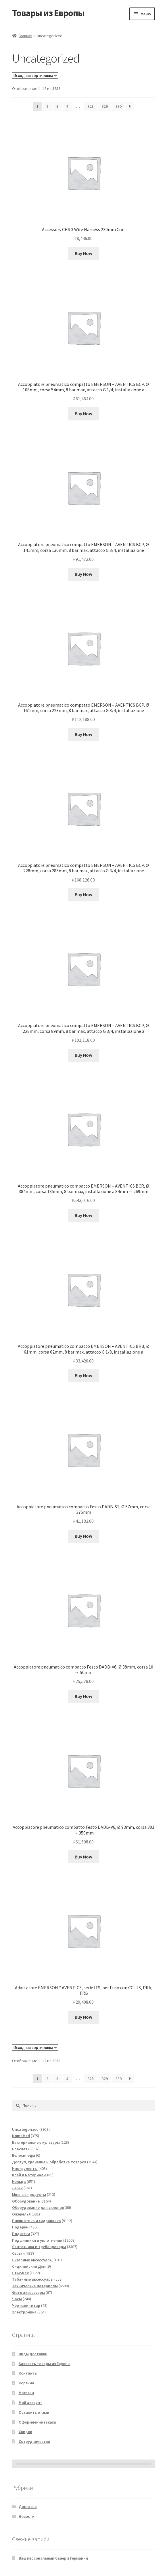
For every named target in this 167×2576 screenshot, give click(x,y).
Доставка (28, 2506)
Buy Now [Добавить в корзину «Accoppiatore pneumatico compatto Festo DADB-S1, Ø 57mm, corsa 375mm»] (83, 1536)
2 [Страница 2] (47, 106)
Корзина (26, 2383)
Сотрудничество (34, 2441)
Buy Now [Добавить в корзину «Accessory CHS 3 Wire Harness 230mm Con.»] (83, 253)
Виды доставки (33, 2353)
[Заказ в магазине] (35, 75)
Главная (25, 35)
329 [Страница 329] (105, 106)
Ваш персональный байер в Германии (53, 2558)
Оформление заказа (37, 2422)
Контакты (28, 2373)
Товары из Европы (48, 13)
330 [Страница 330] (119, 106)
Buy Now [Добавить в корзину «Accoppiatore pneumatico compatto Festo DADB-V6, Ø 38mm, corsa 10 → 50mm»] (83, 1696)
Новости (26, 2516)
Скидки (25, 2431)
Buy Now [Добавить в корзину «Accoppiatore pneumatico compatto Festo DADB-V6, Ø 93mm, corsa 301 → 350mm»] (83, 1857)
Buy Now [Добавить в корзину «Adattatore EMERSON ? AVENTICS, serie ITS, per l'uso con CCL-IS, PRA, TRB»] (83, 2017)
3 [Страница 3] (57, 106)
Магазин (26, 2392)
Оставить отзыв (34, 2412)
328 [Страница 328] (91, 106)
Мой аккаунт (30, 2402)
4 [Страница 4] (67, 106)
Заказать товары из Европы (44, 2363)
